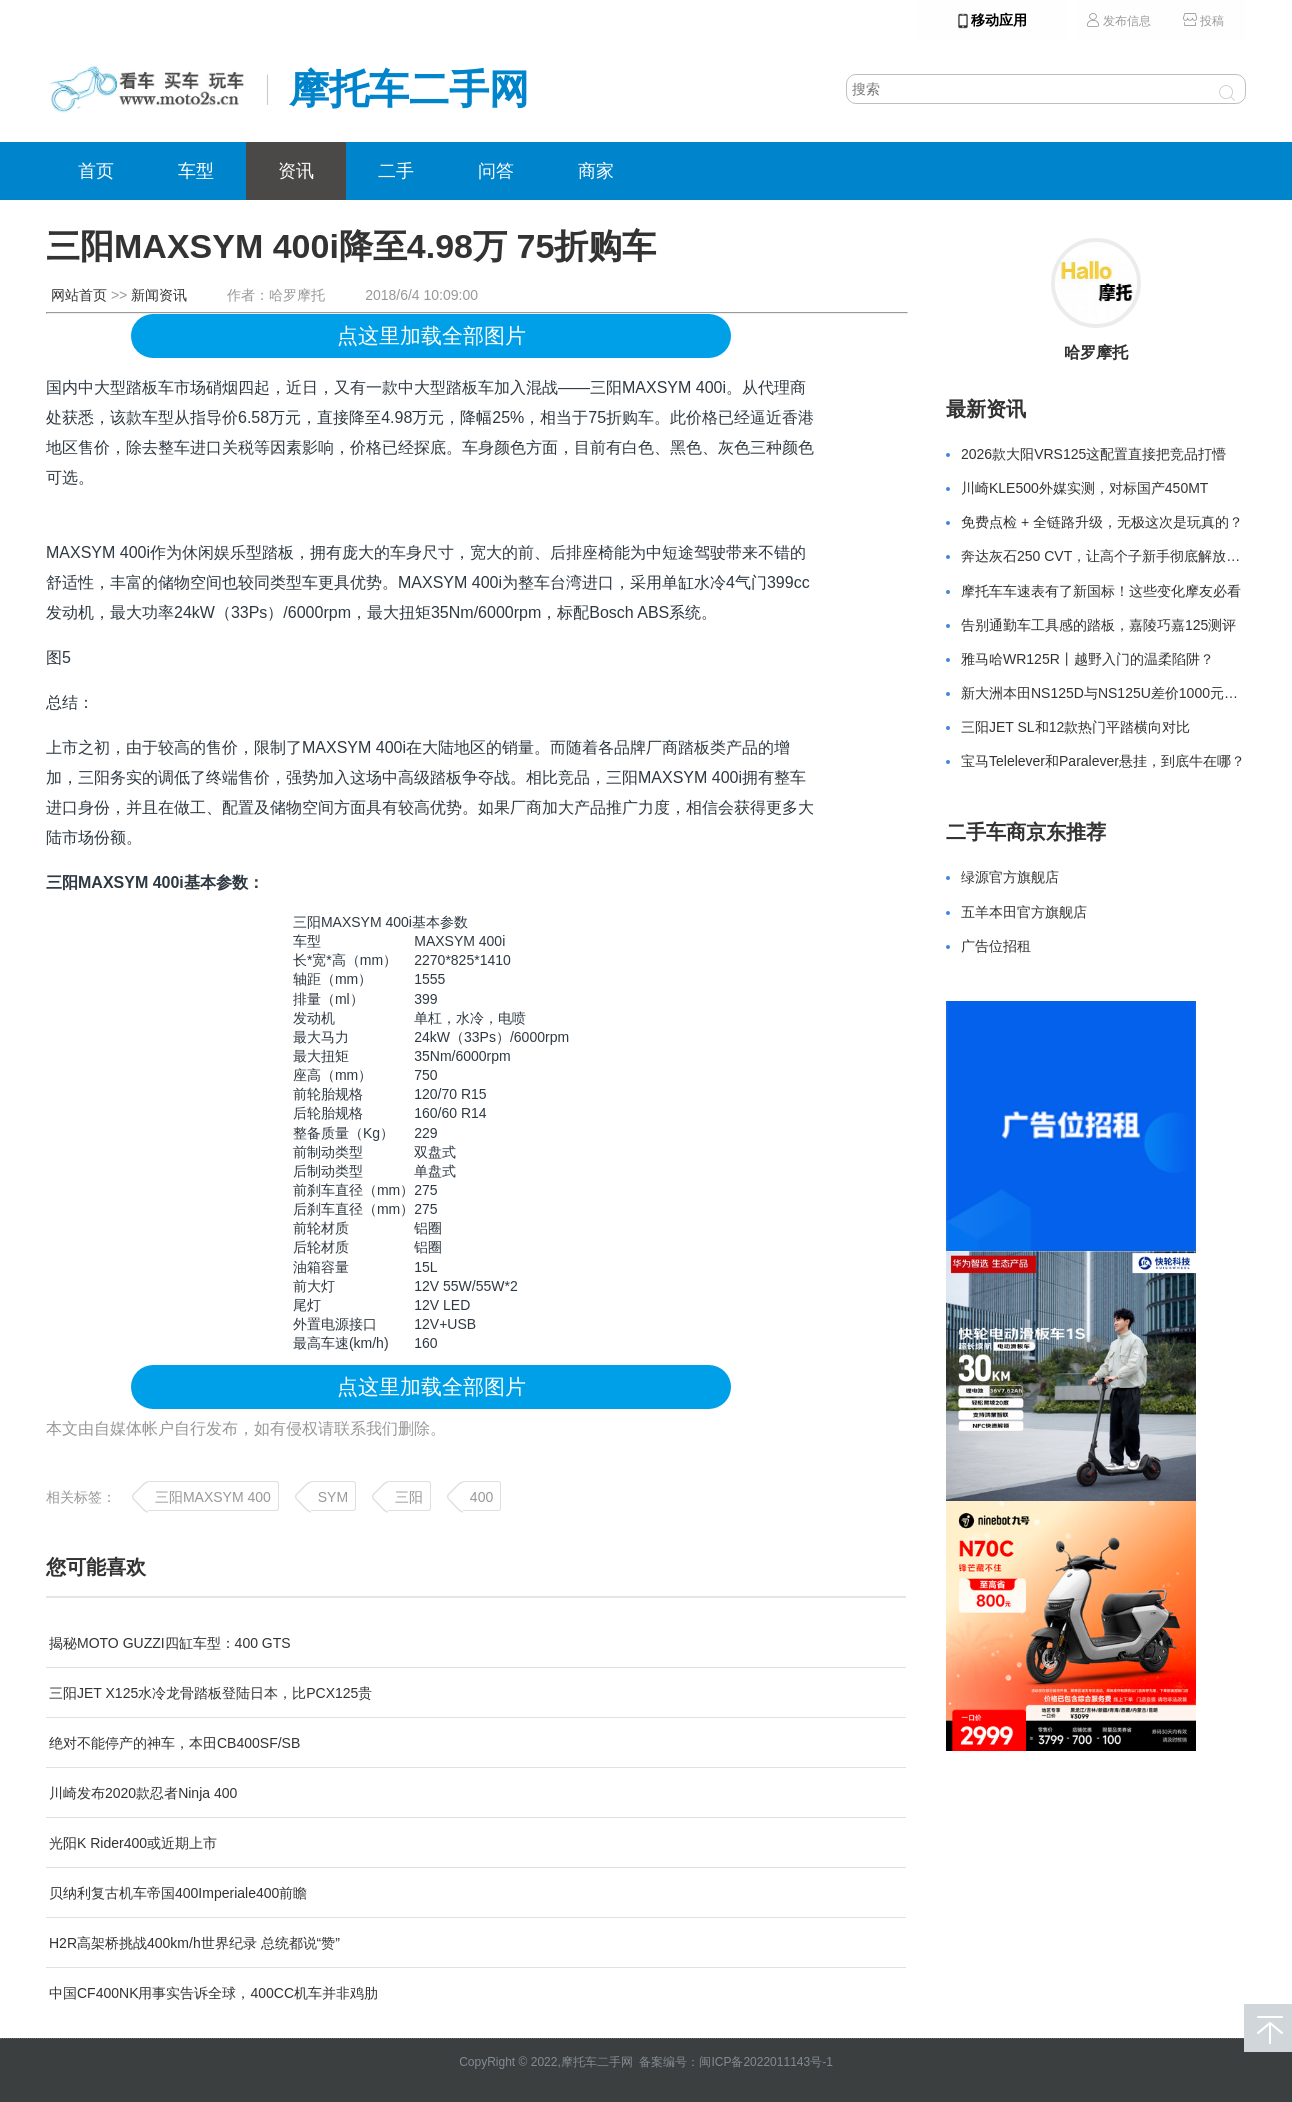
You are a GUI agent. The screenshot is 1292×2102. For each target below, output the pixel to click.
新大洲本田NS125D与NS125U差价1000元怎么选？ (1120, 693)
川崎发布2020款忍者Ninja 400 (143, 1793)
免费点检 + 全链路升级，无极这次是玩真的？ (1102, 522)
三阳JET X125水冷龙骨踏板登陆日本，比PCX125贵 (210, 1693)
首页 (96, 171)
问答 (496, 171)
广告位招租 (996, 946)
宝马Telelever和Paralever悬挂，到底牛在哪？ (1103, 761)
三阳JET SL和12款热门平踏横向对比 (1075, 727)
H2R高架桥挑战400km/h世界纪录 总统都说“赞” (194, 1943)
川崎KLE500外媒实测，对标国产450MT (1084, 488)
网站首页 (79, 295)
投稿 (1203, 21)
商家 (596, 171)
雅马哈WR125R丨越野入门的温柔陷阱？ (1087, 659)
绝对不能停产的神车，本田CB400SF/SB (174, 1743)
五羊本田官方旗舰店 (1024, 912)
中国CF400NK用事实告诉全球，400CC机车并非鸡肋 (213, 1993)
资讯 (296, 171)
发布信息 (1118, 21)
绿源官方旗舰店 (1010, 877)
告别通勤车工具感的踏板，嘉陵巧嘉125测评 (1098, 625)
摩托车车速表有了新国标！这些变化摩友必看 (1101, 591)
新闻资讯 (159, 295)
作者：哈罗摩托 (276, 295)
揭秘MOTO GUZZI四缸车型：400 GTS (170, 1643)
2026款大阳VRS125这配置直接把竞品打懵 (1093, 454)
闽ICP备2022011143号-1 (765, 2062)
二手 (396, 171)
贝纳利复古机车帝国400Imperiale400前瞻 (178, 1893)
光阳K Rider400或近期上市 (133, 1843)
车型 (196, 171)
